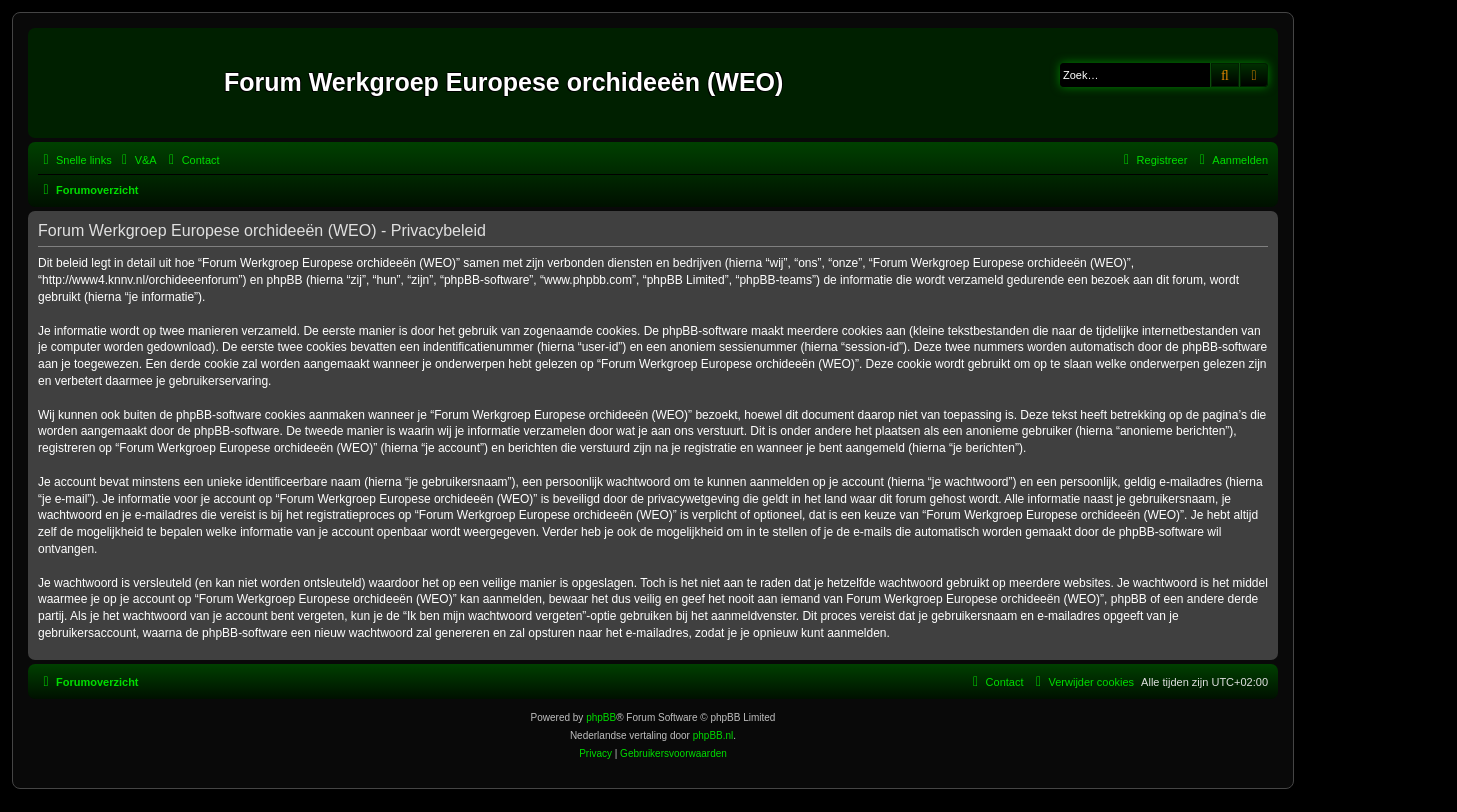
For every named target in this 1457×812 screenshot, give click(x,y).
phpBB (601, 717)
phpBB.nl (713, 735)
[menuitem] (137, 160)
